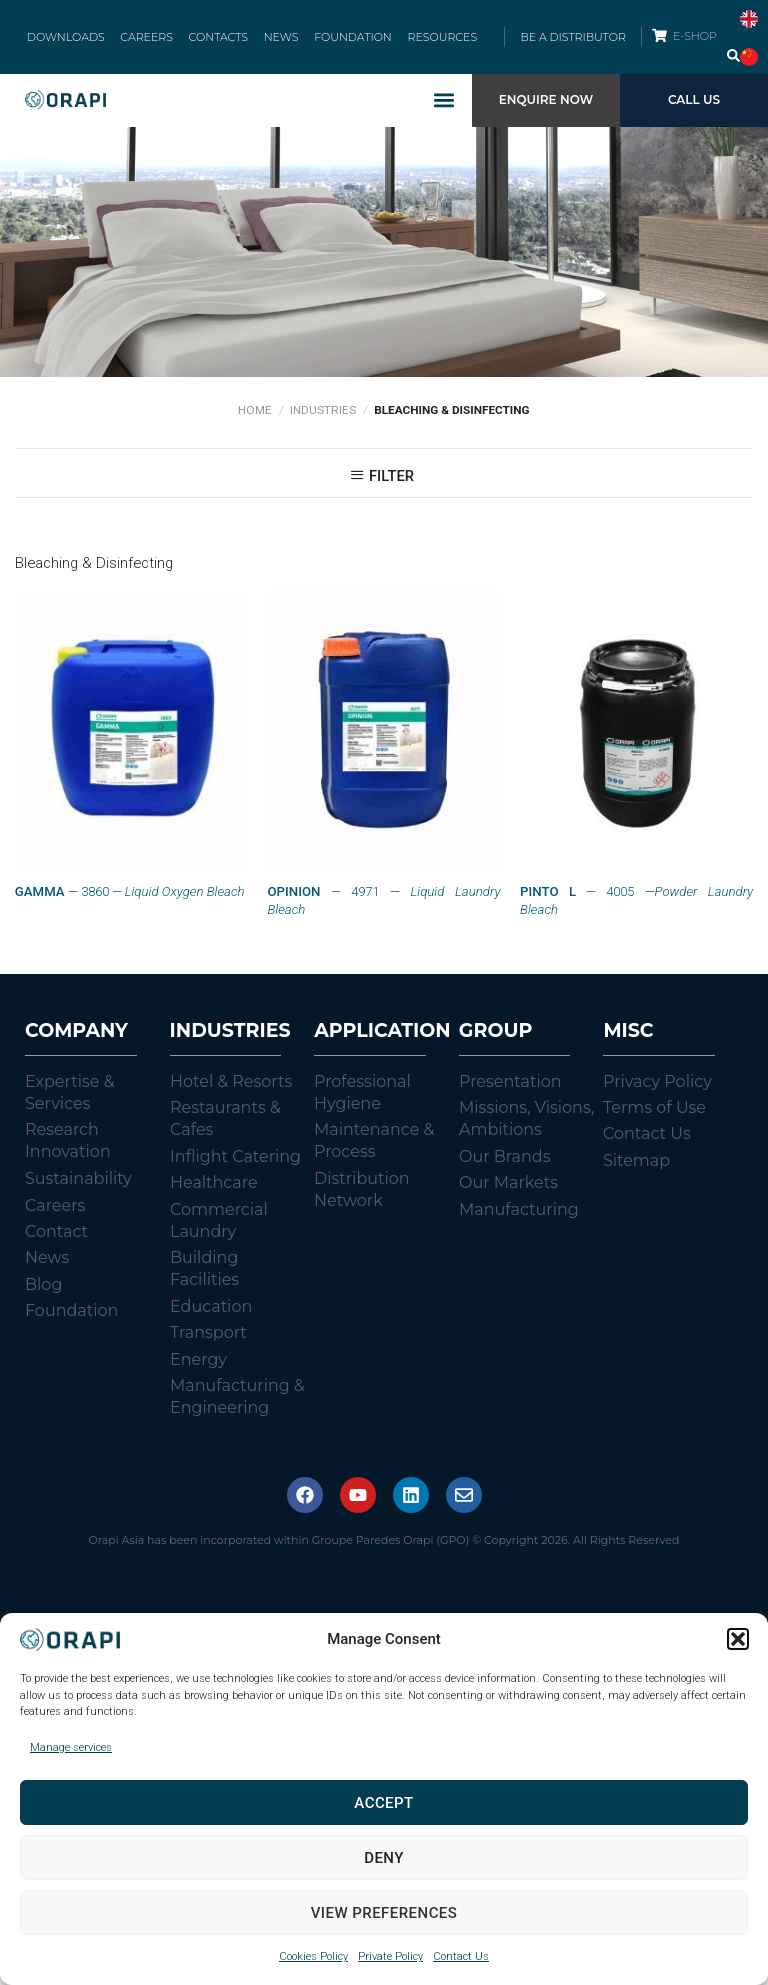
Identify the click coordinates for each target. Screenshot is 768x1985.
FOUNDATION (348, 40)
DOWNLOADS (75, 40)
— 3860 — (130, 898)
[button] (738, 1639)
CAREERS (152, 40)
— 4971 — (383, 907)
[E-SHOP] (659, 38)
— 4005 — (636, 907)
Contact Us (461, 1956)
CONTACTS (219, 40)
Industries (323, 416)
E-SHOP (696, 39)
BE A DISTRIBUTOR (572, 40)
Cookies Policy (313, 1956)
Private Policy (390, 1956)
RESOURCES (433, 40)
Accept (383, 1803)
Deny (384, 1858)
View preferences (384, 1913)
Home (255, 416)
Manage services (71, 1747)
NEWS (279, 40)
